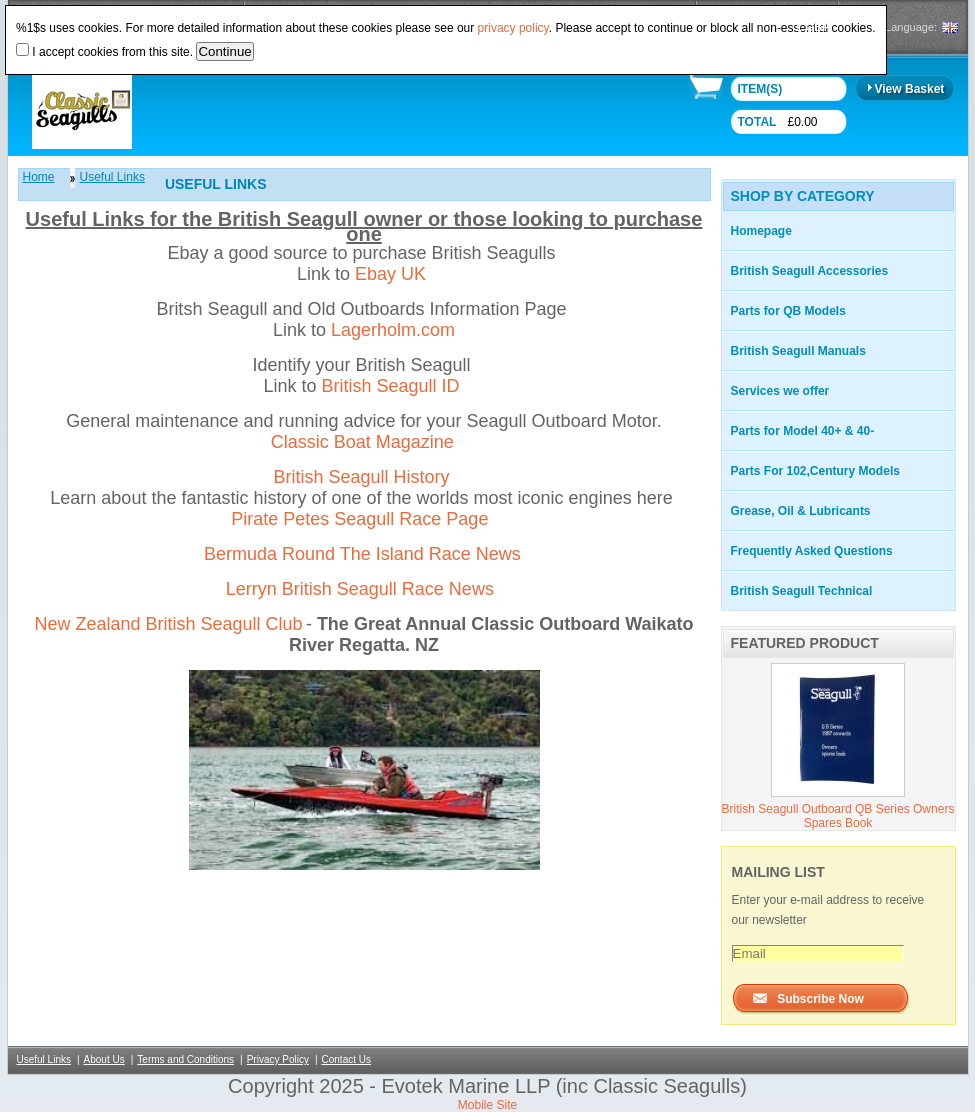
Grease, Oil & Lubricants (801, 511)
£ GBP (812, 27)
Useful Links (112, 177)
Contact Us (346, 1059)
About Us (104, 1059)
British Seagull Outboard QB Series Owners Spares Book (838, 816)
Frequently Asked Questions (812, 551)
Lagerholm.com (393, 330)
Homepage (761, 231)
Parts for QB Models (788, 311)
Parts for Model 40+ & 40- (803, 431)
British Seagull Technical (802, 591)
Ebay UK (390, 274)
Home (39, 177)
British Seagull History (361, 477)
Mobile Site (487, 1105)
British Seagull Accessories (810, 271)
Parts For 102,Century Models (815, 471)
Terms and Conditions (185, 1059)
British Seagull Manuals (798, 351)
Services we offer (780, 391)
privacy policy (513, 28)
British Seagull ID (390, 386)
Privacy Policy (278, 1059)
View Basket (910, 89)
